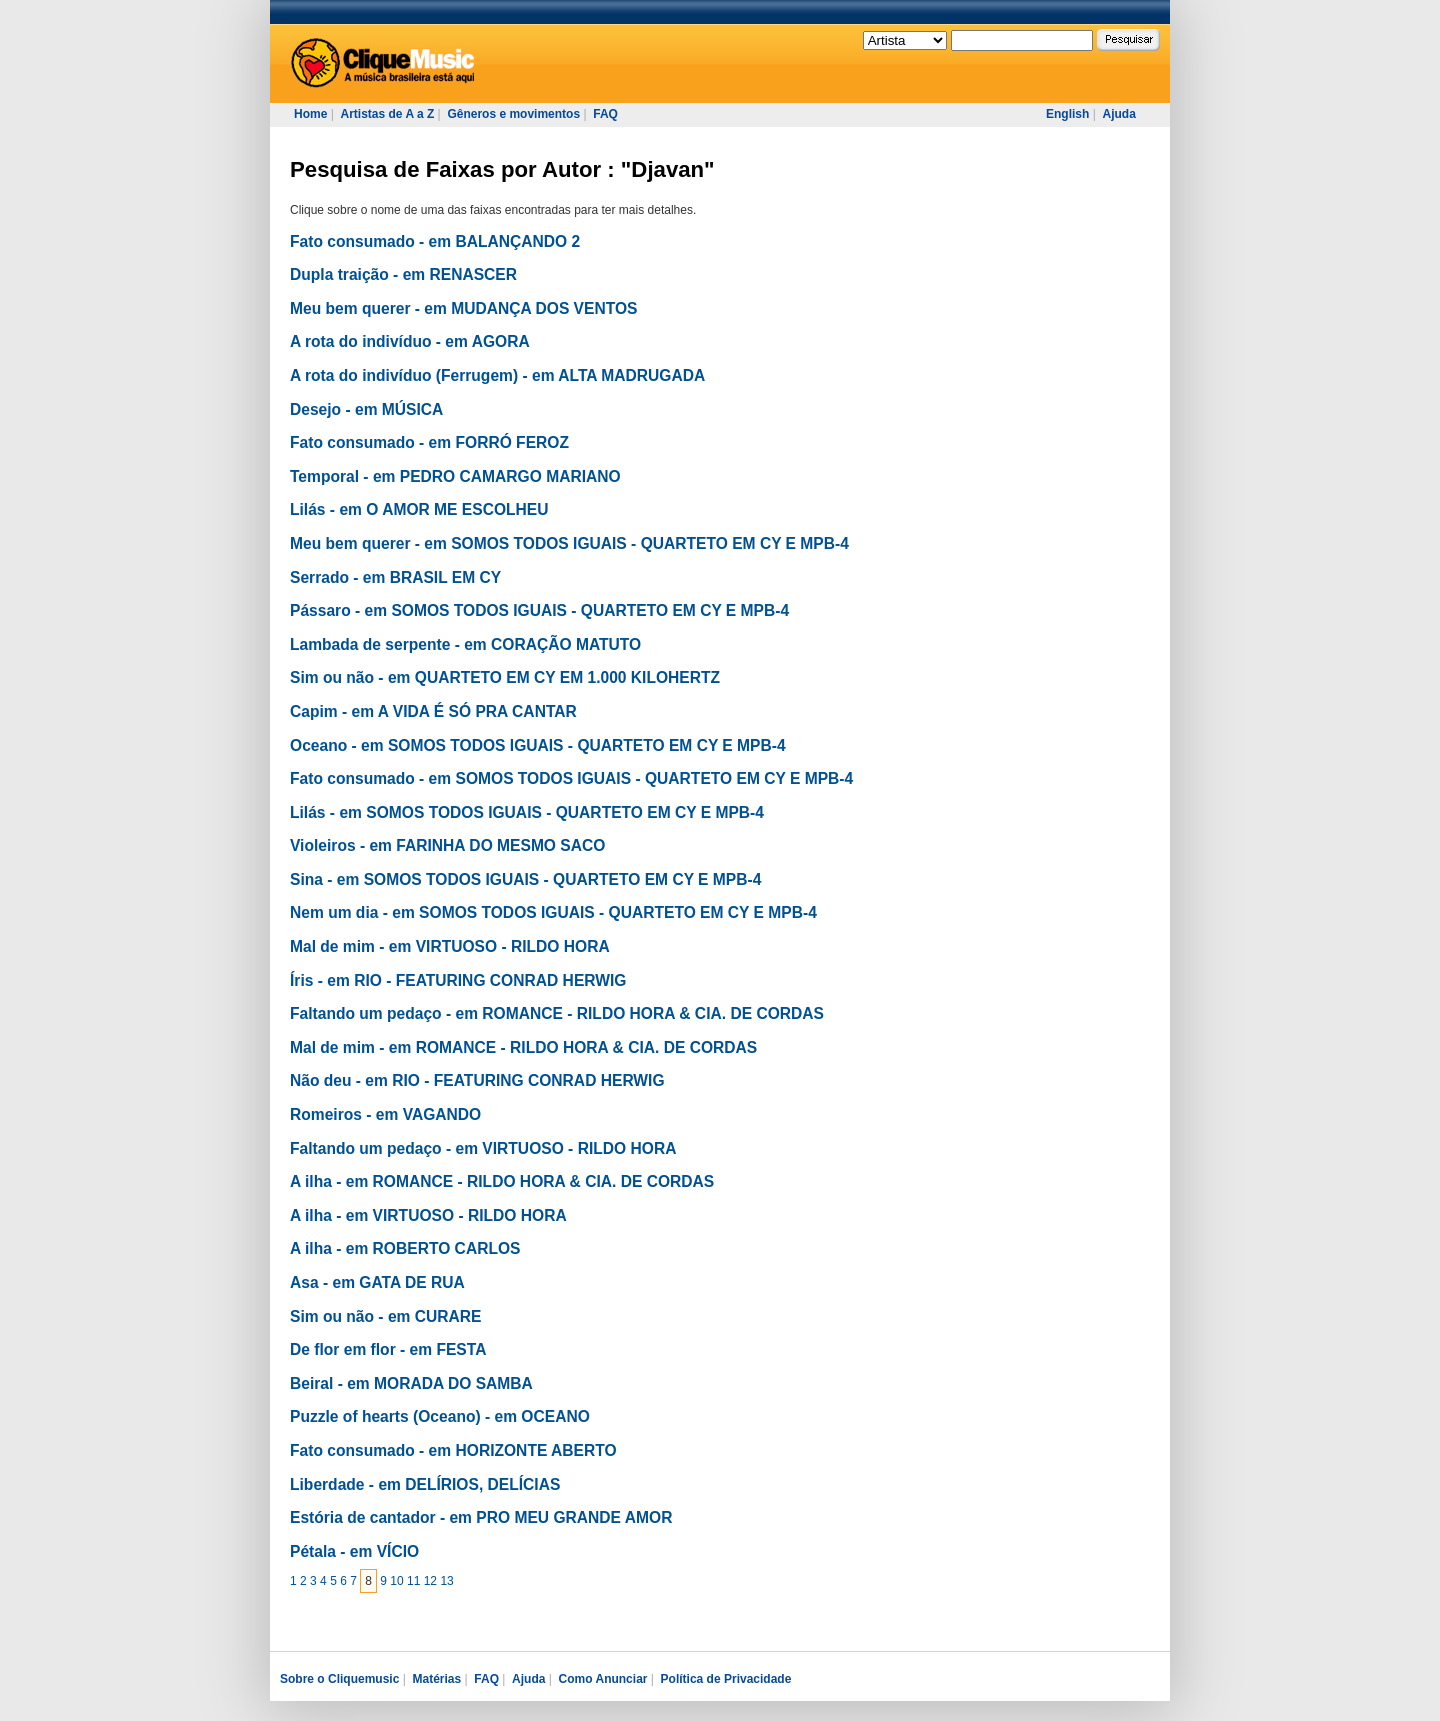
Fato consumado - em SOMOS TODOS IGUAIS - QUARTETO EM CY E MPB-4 (571, 778)
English (1067, 114)
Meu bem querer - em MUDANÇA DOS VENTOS (463, 308)
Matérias (436, 1679)
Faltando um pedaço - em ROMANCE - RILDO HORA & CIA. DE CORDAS (557, 1013)
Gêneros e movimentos (513, 114)
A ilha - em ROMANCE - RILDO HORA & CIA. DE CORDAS (502, 1181)
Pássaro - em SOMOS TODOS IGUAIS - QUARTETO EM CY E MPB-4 (539, 610)
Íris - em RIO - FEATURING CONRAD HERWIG (458, 980)
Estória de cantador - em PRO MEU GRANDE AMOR (481, 1517)
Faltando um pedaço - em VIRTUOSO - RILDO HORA (483, 1148)
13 (446, 1581)
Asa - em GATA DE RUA (377, 1282)
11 (413, 1581)
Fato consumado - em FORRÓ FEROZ (429, 442)
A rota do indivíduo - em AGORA (410, 341)
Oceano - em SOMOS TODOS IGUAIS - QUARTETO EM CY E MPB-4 (538, 745)
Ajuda (1118, 114)
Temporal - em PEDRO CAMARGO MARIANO (455, 476)
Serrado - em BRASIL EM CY (395, 577)
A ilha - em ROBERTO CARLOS (405, 1248)
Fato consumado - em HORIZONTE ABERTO (453, 1450)
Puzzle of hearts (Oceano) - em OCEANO (440, 1416)
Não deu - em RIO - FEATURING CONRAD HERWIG (477, 1080)
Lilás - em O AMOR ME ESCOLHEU (419, 509)
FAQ (605, 114)
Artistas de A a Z (387, 114)
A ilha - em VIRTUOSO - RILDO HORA (428, 1215)
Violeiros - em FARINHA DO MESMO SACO (447, 845)
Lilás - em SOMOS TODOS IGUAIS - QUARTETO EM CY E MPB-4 (527, 812)
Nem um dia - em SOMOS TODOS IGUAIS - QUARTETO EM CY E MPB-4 (553, 912)
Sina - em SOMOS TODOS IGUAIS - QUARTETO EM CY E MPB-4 (525, 879)
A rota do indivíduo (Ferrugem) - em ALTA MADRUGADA (497, 375)
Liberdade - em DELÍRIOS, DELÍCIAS (425, 1484)
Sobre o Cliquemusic (339, 1679)
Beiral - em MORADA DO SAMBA (411, 1383)
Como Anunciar (603, 1679)
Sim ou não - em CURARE (385, 1316)
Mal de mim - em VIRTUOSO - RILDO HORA (450, 946)
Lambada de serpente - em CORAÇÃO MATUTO (465, 644)
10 (396, 1581)
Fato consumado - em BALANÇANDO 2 (435, 241)
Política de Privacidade (726, 1679)
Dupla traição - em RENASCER (403, 274)
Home (310, 114)
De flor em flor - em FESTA (388, 1349)
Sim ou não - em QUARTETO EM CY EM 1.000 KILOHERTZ (505, 677)
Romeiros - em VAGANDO (385, 1114)
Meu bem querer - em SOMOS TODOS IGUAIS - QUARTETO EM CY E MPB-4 (569, 543)
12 (430, 1581)
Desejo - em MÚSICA (366, 409)
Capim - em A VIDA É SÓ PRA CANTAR (433, 711)
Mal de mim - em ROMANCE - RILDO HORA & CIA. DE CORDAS (523, 1047)
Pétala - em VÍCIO (354, 1551)
